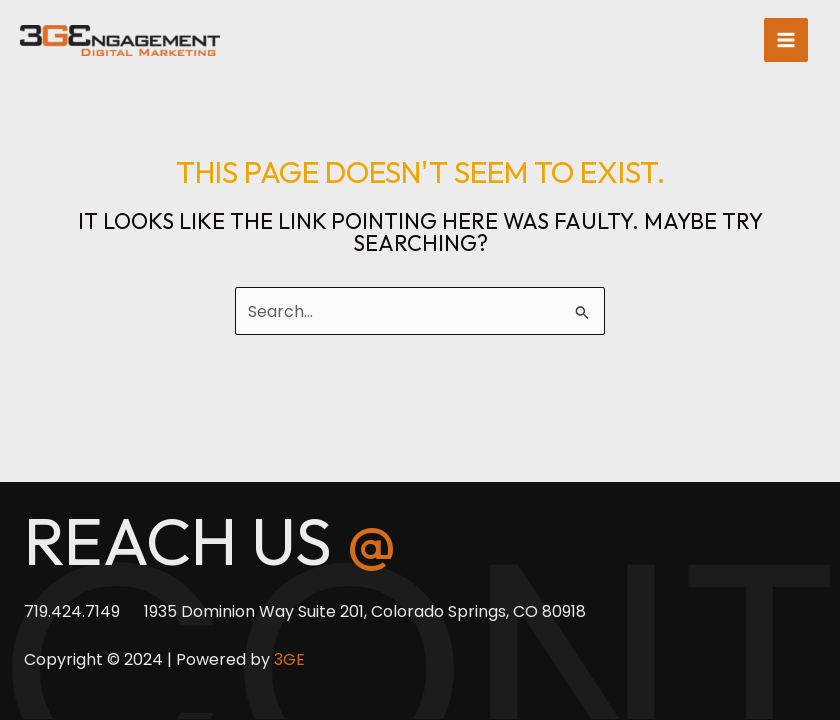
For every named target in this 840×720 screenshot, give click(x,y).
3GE (289, 659)
